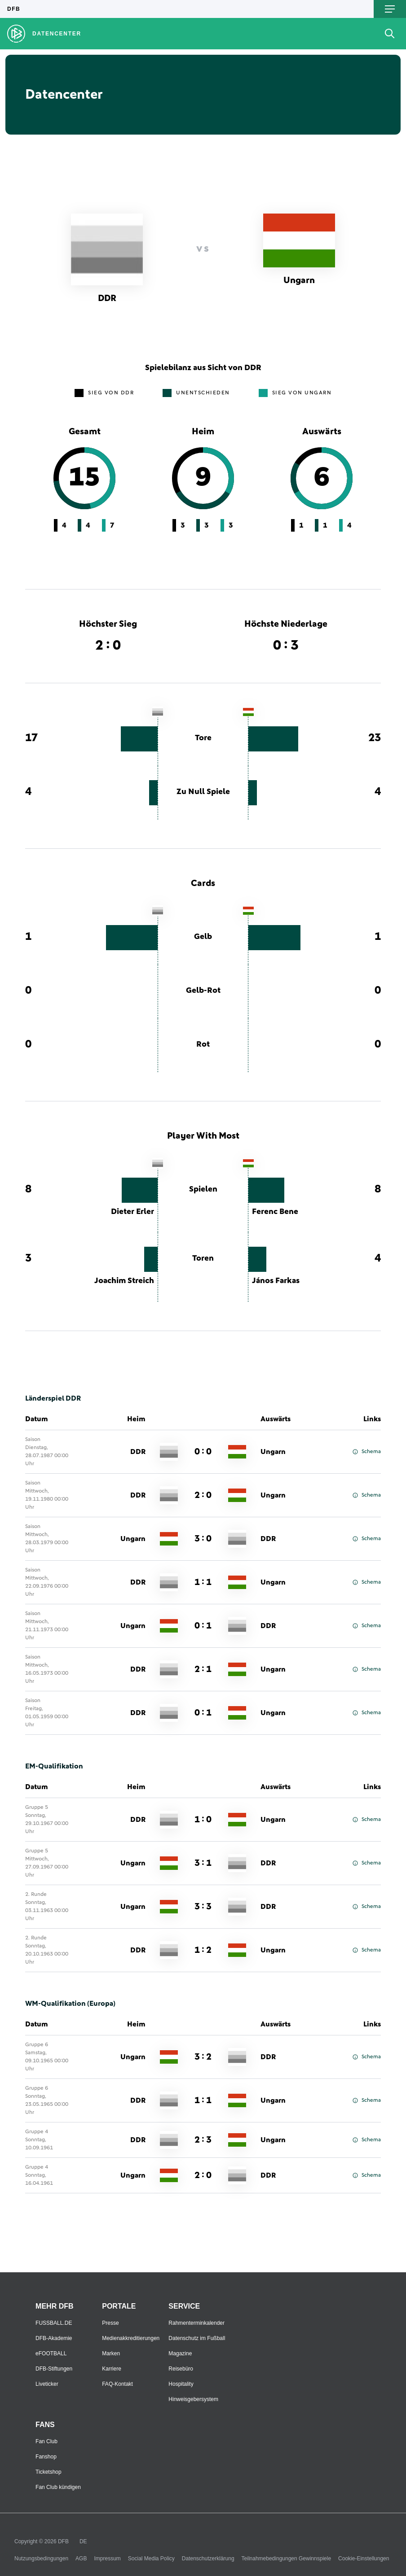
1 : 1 (203, 1582)
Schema (367, 1451)
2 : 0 (203, 1495)
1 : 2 (203, 1950)
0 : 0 (203, 1451)
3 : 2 (203, 2056)
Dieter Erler (132, 1212)
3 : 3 (203, 1906)
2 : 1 (203, 1669)
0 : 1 (203, 1625)
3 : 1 (203, 1863)
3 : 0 (203, 1538)
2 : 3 (203, 2139)
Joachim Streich (124, 1281)
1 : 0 (203, 1819)
